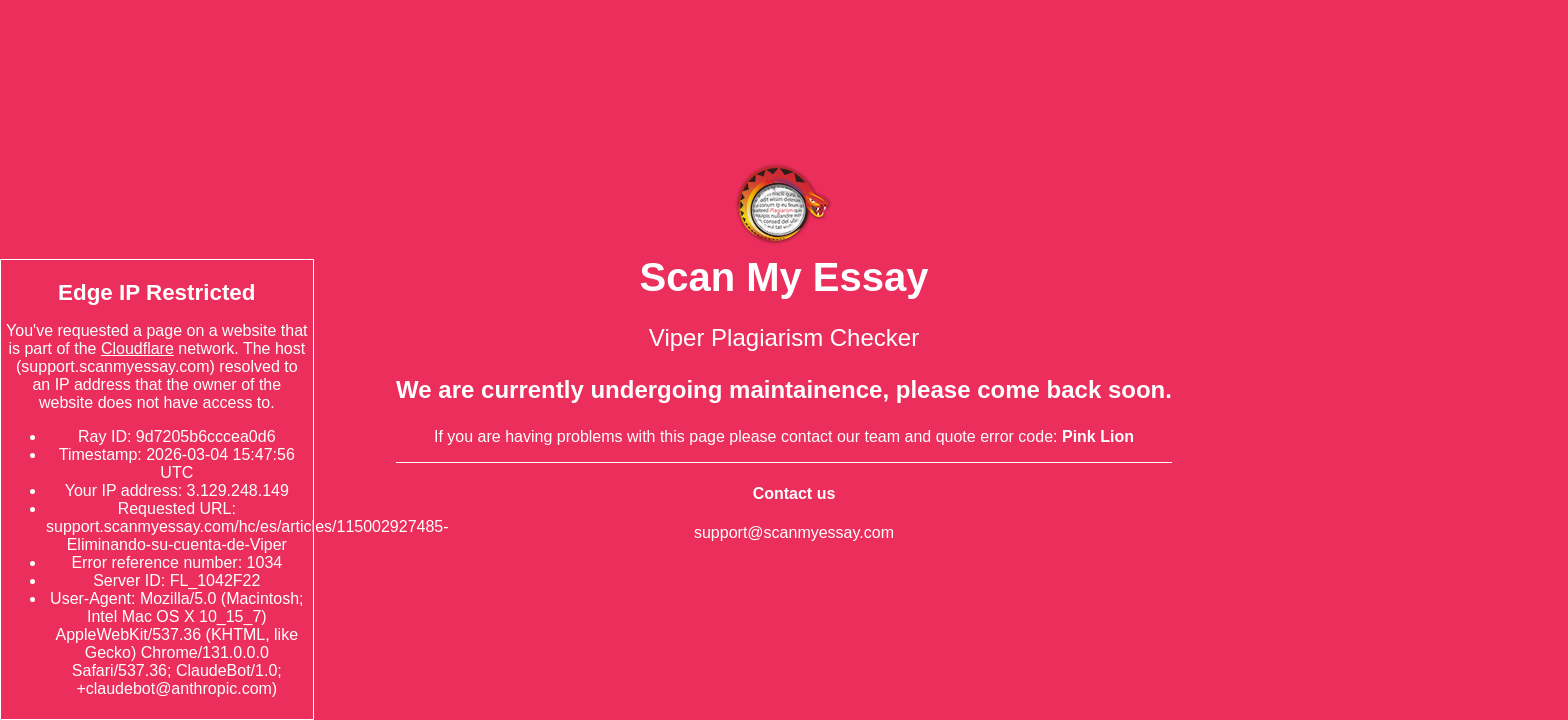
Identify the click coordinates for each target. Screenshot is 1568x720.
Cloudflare (137, 348)
